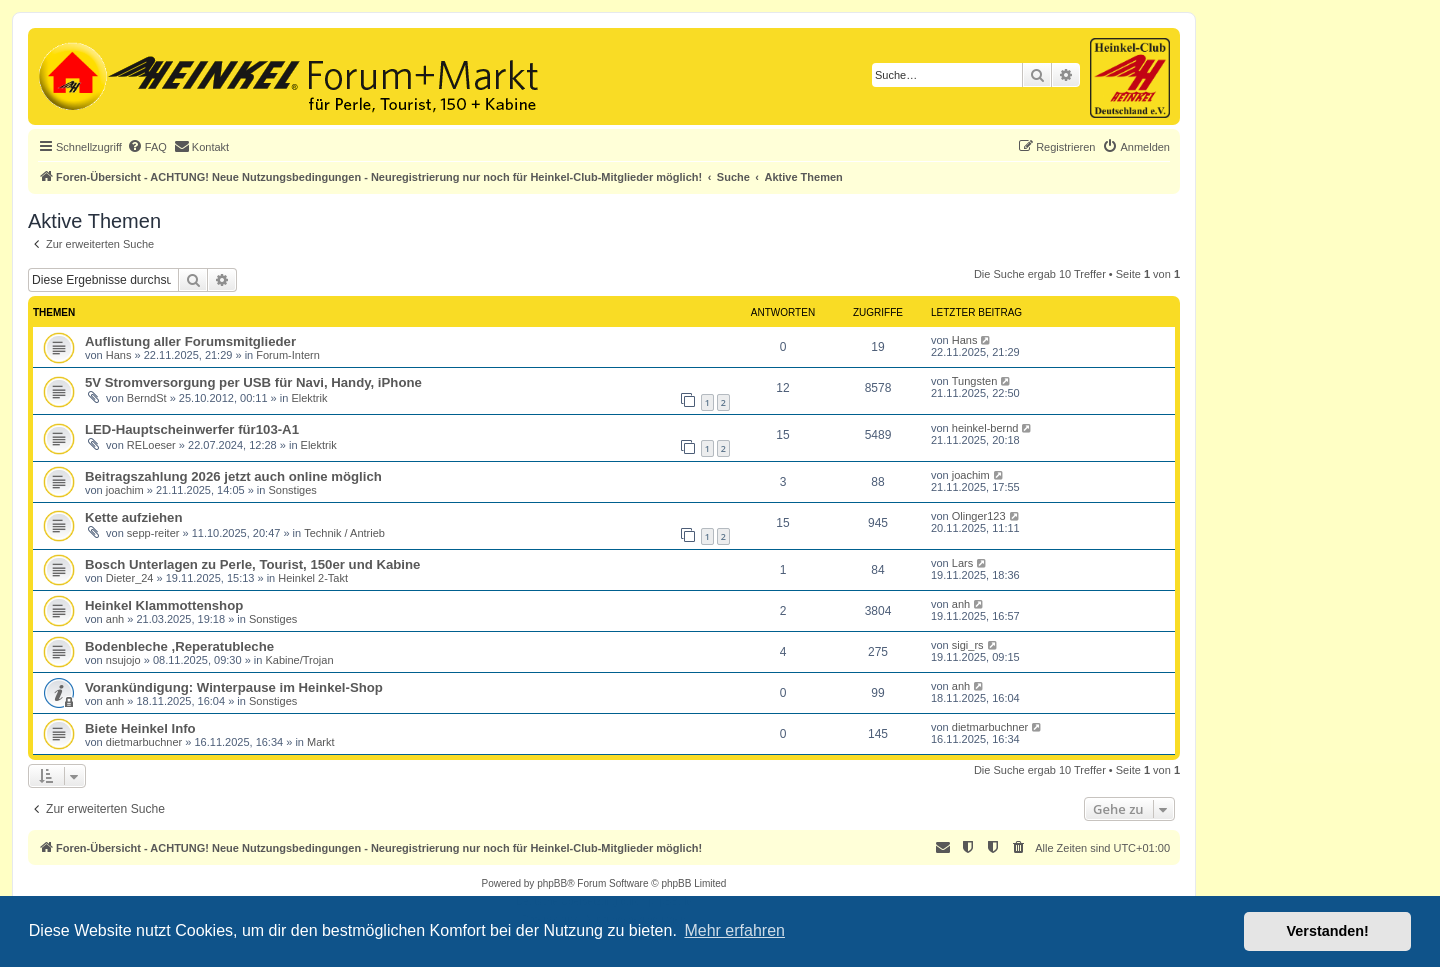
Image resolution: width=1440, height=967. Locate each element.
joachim (125, 490)
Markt (321, 742)
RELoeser (151, 445)
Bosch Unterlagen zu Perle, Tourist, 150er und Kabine (252, 564)
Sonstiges (293, 490)
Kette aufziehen (133, 517)
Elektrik (309, 398)
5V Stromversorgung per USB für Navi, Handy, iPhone (253, 382)
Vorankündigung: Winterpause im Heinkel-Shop (234, 687)
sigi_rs (968, 645)
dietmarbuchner (144, 742)
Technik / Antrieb (344, 533)
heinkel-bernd (985, 428)
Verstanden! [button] (1328, 931)
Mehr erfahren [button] (734, 930)
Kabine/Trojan (299, 660)
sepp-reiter (153, 533)
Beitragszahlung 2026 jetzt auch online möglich (233, 476)
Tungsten (974, 381)
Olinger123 (979, 516)
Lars (962, 563)
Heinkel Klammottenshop (164, 605)
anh (115, 619)
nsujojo (123, 660)
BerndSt (147, 398)
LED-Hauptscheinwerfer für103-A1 (192, 429)
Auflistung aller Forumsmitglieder (190, 341)
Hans (119, 355)
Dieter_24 (130, 578)
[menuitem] (147, 147)
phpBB (552, 883)
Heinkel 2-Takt (313, 578)
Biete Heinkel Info (140, 728)
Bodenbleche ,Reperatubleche (179, 646)
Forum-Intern (288, 355)
